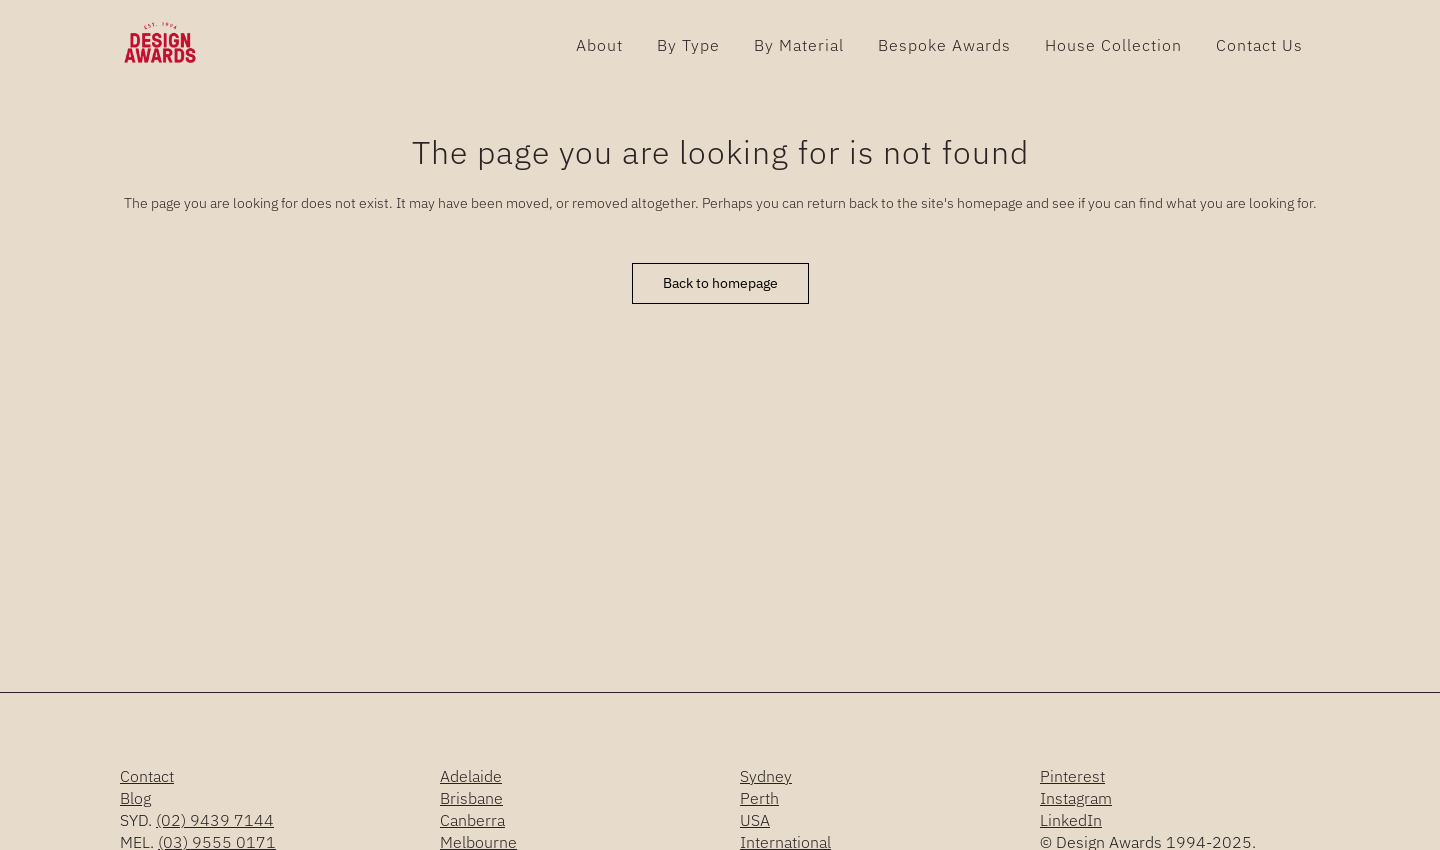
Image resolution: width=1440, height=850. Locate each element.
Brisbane (471, 798)
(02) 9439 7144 (215, 820)
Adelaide (471, 776)
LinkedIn (1071, 820)
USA (755, 820)
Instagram (1076, 798)
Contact (147, 776)
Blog (135, 798)
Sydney (766, 776)
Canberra (472, 820)
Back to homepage (720, 283)
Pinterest (1072, 776)
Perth (759, 798)
